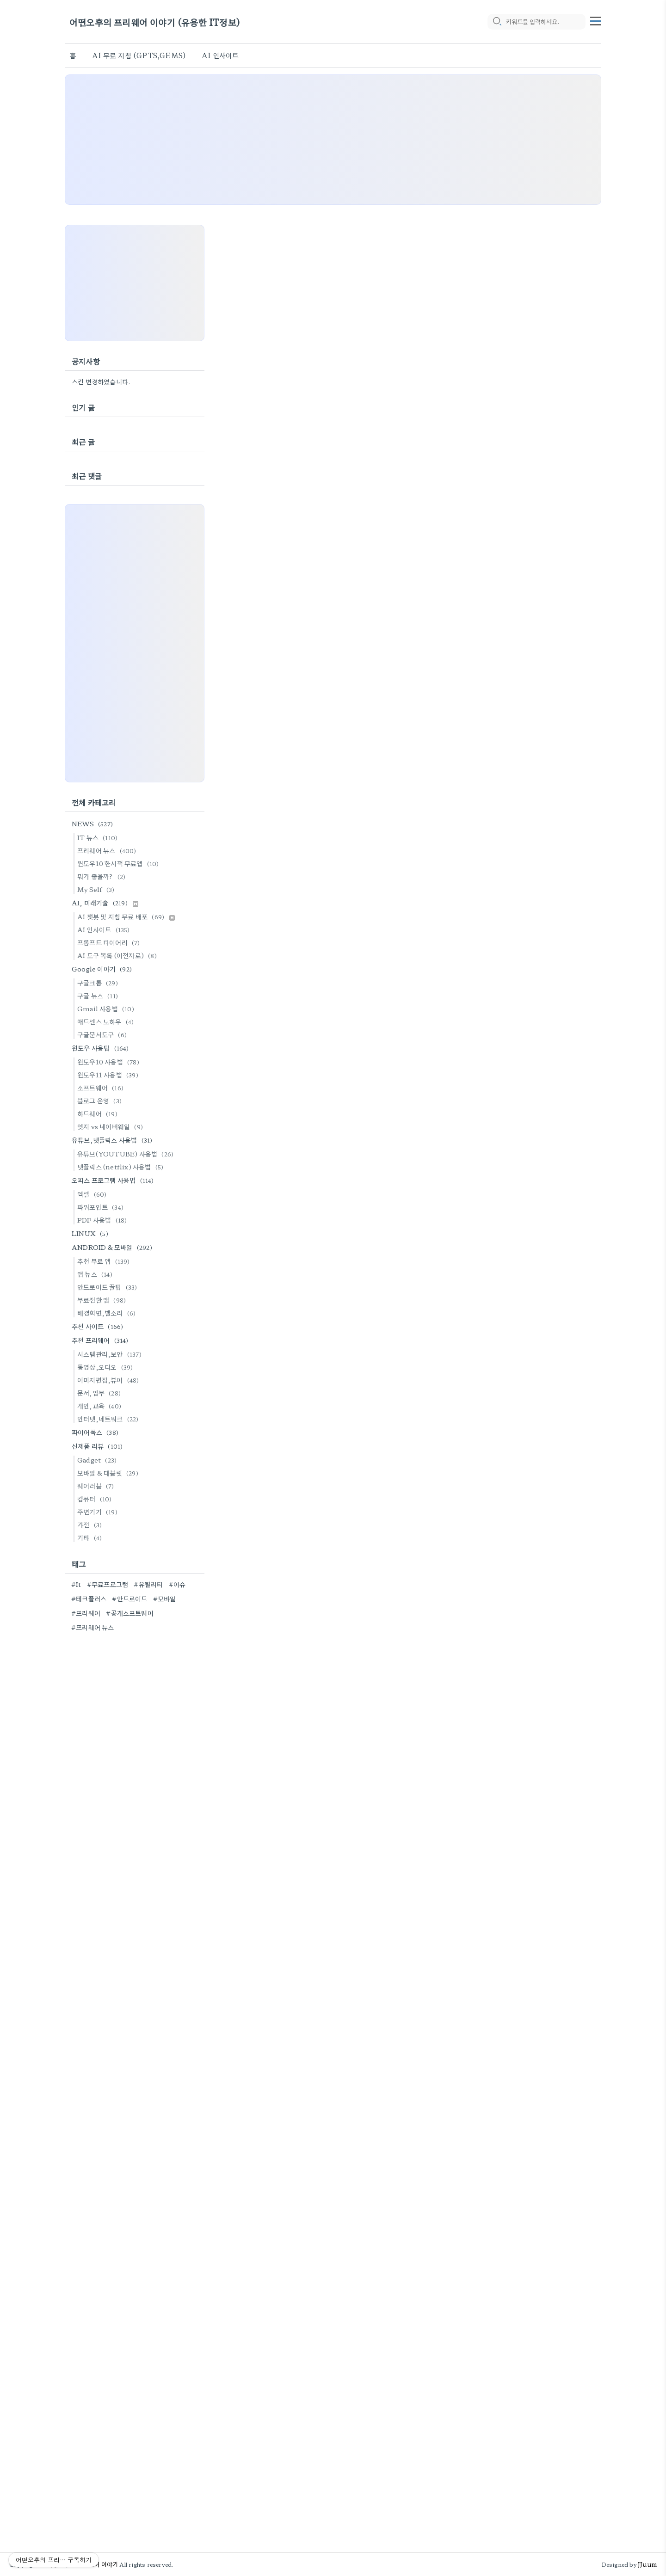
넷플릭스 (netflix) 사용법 (121, 1166)
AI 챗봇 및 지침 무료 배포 (126, 916)
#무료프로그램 (107, 1584)
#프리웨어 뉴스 (92, 1627)
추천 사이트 (99, 1326)
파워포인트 (101, 1206)
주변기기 (98, 1511)
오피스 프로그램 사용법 (114, 1180)
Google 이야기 (103, 968)
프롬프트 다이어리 (110, 942)
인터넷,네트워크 (109, 1418)
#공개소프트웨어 (130, 1612)
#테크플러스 (88, 1598)
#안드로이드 (129, 1598)
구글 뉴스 (99, 995)
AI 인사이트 (220, 55)
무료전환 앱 (103, 1299)
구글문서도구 (103, 1034)
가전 (91, 1524)
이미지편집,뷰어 (109, 1379)
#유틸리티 (148, 1584)
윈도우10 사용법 (109, 1061)
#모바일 (164, 1598)
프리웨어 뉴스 (108, 850)
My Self (97, 889)
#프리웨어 (85, 1612)
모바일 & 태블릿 (109, 1472)
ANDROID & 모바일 (113, 1247)
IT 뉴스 (98, 837)
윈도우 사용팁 (102, 1047)
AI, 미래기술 (105, 902)
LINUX (91, 1233)
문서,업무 (100, 1392)
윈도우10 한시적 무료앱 (119, 863)
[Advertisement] (333, 139)
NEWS (94, 823)
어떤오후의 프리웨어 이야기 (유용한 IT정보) (154, 22)
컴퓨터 (96, 1498)
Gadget (98, 1459)
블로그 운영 (100, 1100)
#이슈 (177, 1584)
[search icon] (496, 21)
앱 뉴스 (96, 1274)
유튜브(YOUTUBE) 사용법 (126, 1153)
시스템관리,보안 (110, 1354)
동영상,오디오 (106, 1366)
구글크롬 (99, 982)
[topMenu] (595, 19)
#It (76, 1584)
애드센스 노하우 (106, 1021)
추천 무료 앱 (105, 1261)
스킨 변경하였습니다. (101, 381)
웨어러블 (97, 1485)
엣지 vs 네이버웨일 (111, 1126)
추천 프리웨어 (101, 1340)
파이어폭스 (96, 1432)
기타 (91, 1537)
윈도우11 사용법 (109, 1074)
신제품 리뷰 (98, 1446)
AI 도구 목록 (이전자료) (118, 955)
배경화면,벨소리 (107, 1312)
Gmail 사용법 (107, 1008)
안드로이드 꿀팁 (108, 1286)
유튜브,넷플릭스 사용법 (113, 1139)
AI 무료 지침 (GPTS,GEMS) (138, 55)
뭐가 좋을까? (102, 876)
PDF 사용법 (103, 1219)
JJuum (647, 2564)
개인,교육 (100, 1405)
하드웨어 (98, 1113)
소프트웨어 (101, 1087)
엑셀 (93, 1194)
